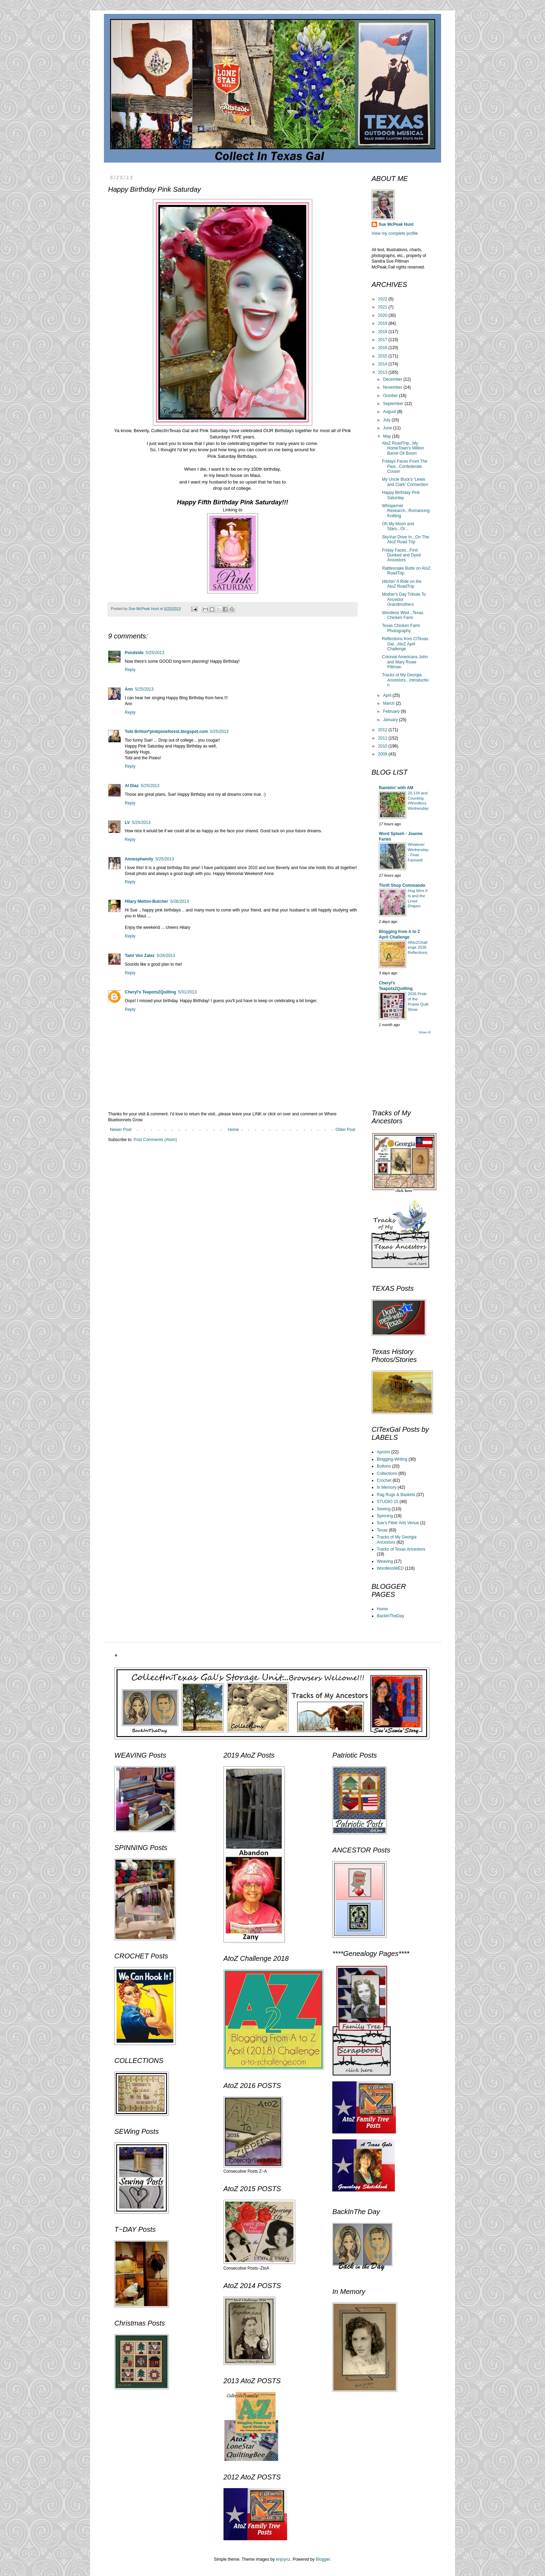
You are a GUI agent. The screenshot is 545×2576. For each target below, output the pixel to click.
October (391, 395)
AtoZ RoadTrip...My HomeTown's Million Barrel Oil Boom (403, 448)
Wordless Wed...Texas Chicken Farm (402, 615)
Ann (129, 689)
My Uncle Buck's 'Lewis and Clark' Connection (405, 482)
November (393, 387)
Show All (424, 1032)
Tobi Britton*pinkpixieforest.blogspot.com (166, 731)
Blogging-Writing (392, 1459)
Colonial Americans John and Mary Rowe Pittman (405, 661)
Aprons (383, 1452)
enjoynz (283, 2559)
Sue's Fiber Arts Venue (398, 1522)
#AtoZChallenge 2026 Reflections (417, 947)
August (390, 411)
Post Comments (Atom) (155, 1139)
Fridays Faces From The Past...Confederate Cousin (404, 466)
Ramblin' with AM (396, 787)
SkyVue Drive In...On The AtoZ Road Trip (405, 539)
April (387, 695)
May (387, 436)
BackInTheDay (390, 1615)
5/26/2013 (179, 901)
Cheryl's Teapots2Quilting (150, 992)
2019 (383, 323)
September (394, 403)
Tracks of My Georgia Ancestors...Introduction (405, 679)
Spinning (385, 1515)
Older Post (345, 1129)
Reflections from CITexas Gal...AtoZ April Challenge (405, 643)
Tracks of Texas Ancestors (401, 1549)
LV (127, 822)
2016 (383, 347)
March (389, 703)
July (387, 420)
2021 (383, 307)
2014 (383, 364)
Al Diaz (132, 785)
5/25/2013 (155, 652)
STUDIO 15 (387, 1501)
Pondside (134, 652)
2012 (383, 729)
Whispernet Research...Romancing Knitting (406, 510)
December (393, 379)
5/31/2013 (187, 992)
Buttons (384, 1466)
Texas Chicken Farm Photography (401, 628)
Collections (387, 1473)
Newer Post (120, 1129)
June (388, 428)
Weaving (385, 1561)
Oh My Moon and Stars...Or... (398, 526)
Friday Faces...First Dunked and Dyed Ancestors (401, 555)
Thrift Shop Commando (402, 885)
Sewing (383, 1508)
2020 (383, 315)
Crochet (384, 1480)
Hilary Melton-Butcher (146, 901)
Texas (382, 1530)
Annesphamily (139, 859)
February (392, 711)
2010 (383, 746)
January (391, 719)
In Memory (387, 1487)
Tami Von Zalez (140, 955)
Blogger (323, 2559)
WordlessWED (390, 1568)
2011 (383, 738)
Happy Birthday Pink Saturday (401, 495)
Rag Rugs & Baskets (396, 1494)
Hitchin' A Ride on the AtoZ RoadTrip (402, 584)
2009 (383, 754)
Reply (130, 669)
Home (233, 1129)
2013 (383, 372)
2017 (383, 339)
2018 (383, 331)
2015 (383, 356)
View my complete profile (395, 233)
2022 (383, 299)
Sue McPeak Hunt (396, 224)
